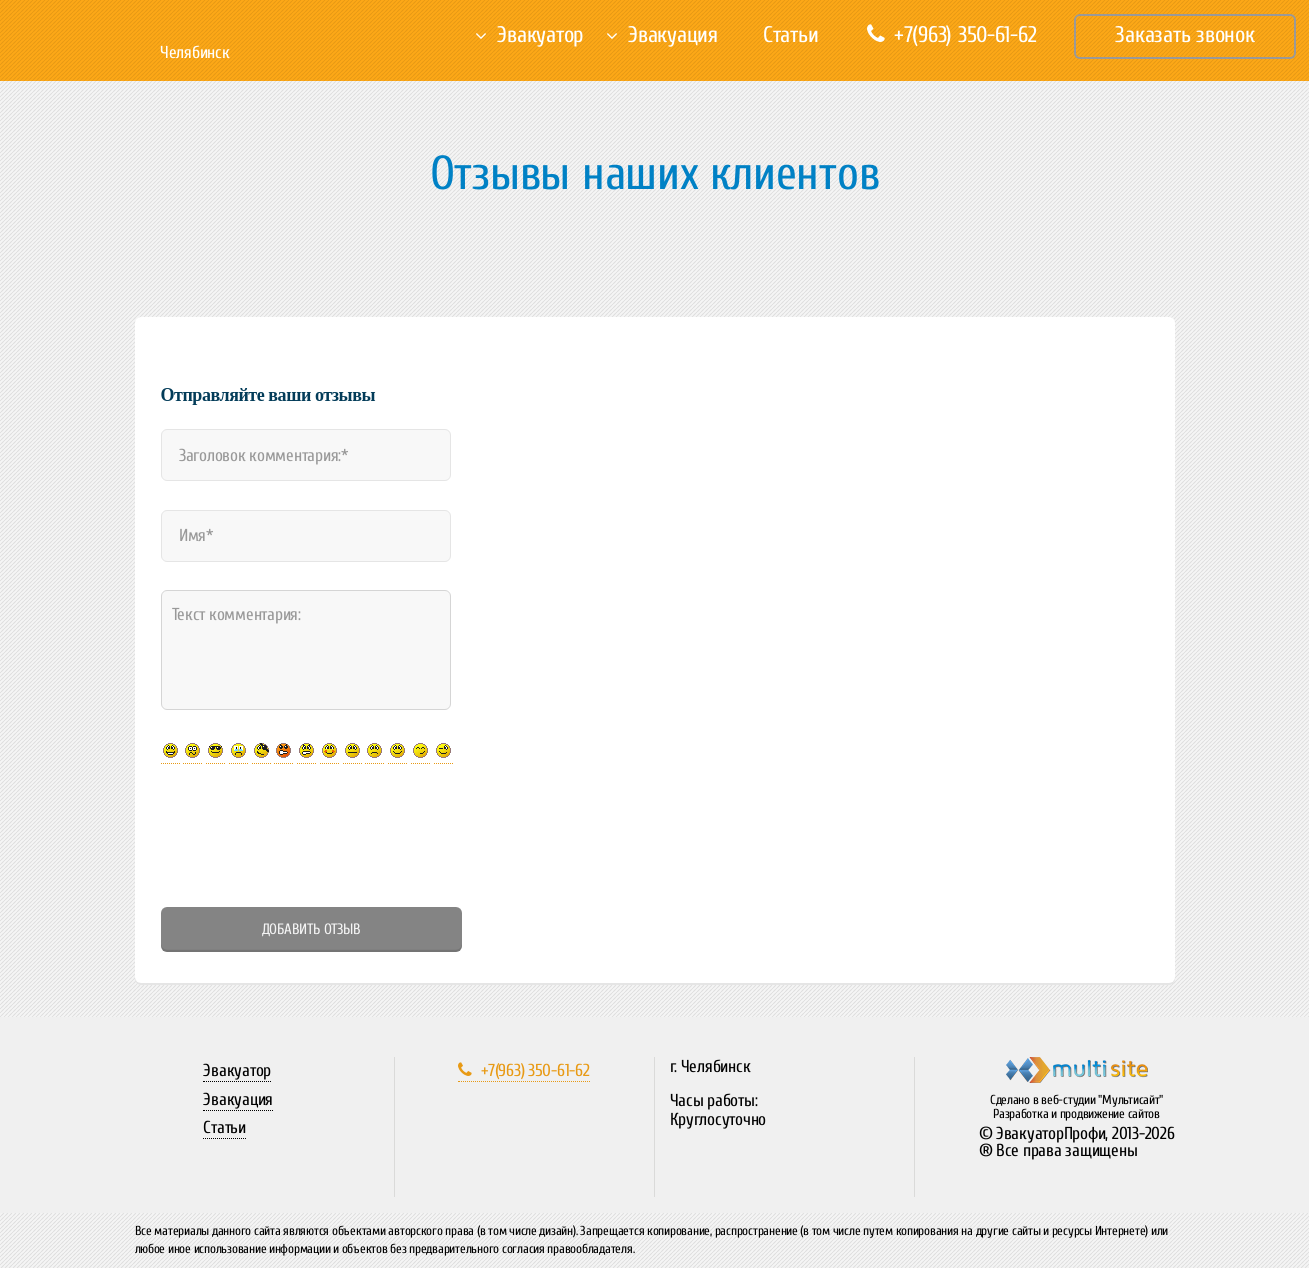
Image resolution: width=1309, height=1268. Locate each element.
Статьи (790, 35)
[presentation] (313, 835)
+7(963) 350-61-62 (951, 35)
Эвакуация (673, 35)
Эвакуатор (540, 35)
